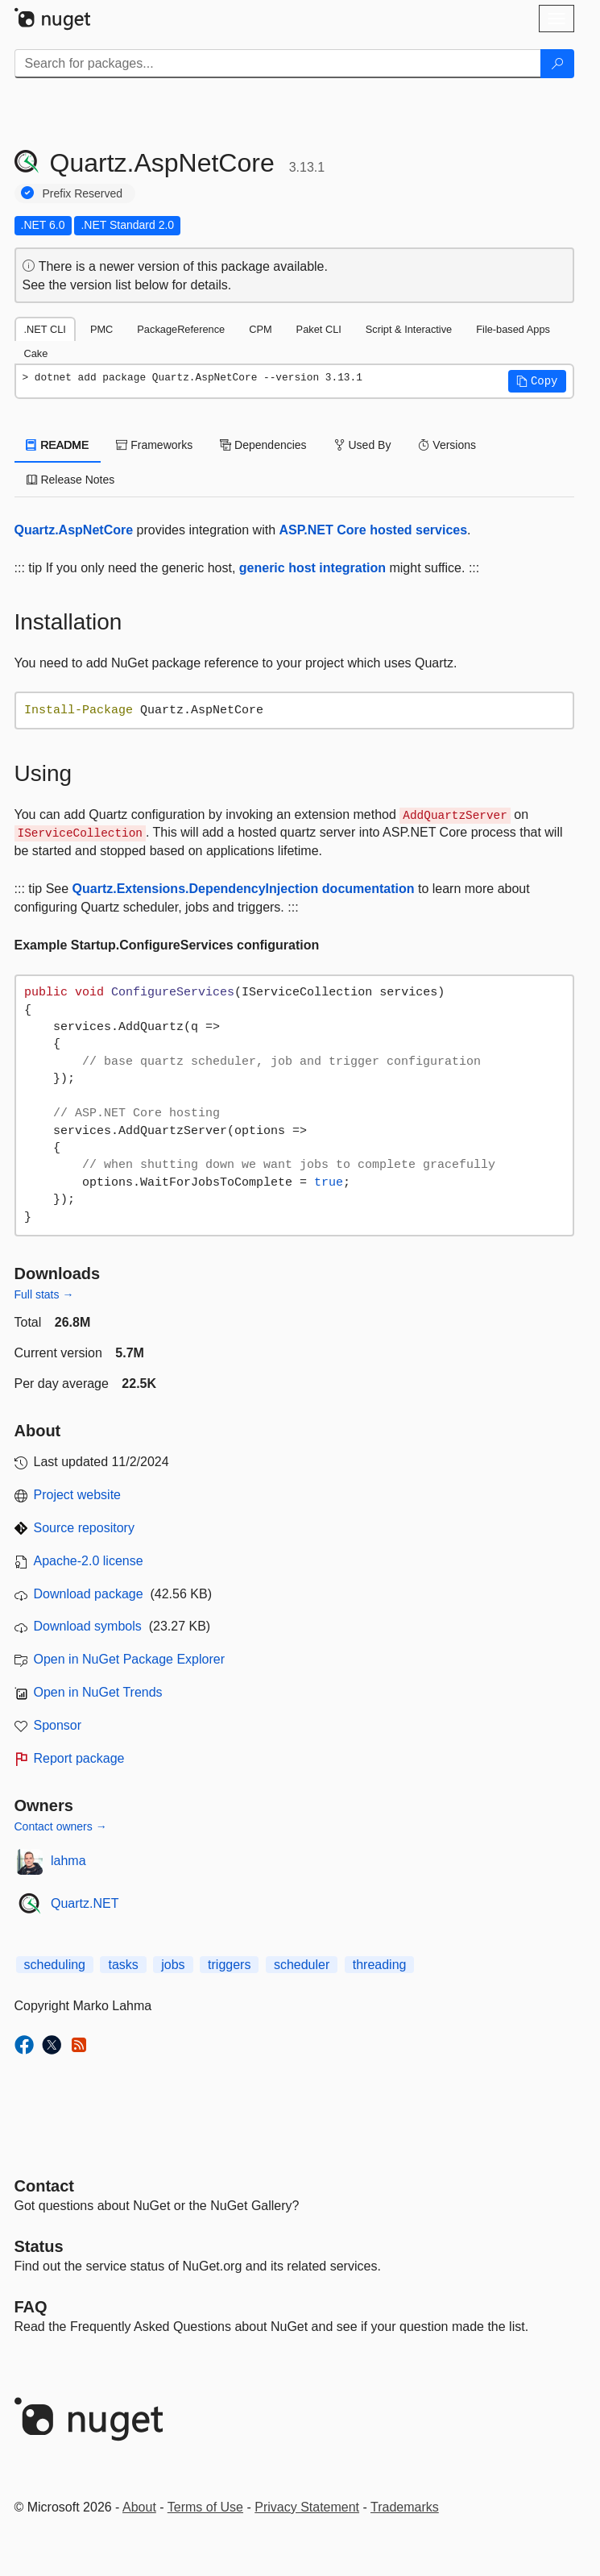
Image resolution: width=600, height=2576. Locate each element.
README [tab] (58, 445)
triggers (229, 1964)
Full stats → (44, 1294)
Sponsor (58, 1725)
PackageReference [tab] (181, 329)
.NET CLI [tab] (45, 329)
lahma (68, 1861)
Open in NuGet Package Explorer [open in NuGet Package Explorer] (129, 1659)
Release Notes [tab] (71, 480)
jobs (172, 1964)
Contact (44, 2186)
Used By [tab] (362, 445)
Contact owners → (60, 1826)
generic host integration (312, 568)
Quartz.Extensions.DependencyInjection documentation (243, 888)
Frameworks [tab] (154, 445)
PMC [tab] (101, 329)
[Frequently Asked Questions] (31, 2307)
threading (380, 1964)
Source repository (84, 1528)
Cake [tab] (36, 353)
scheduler (301, 1964)
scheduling (55, 1964)
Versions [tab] (447, 445)
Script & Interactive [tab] (409, 329)
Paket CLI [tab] (318, 329)
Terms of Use (205, 2507)
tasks (123, 1964)
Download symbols (88, 1626)
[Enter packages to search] (277, 63)
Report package (79, 1758)
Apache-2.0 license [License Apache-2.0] (88, 1561)
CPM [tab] (260, 329)
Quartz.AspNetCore (74, 530)
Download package (88, 1594)
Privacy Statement (306, 2507)
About (139, 2507)
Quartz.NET (84, 1903)
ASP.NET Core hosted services (373, 530)
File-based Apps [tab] (513, 329)
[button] (537, 381)
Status (39, 2246)
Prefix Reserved (83, 193)
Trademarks (404, 2507)
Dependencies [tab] (263, 445)
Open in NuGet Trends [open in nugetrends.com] (98, 1692)
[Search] (557, 63)
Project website (78, 1495)
